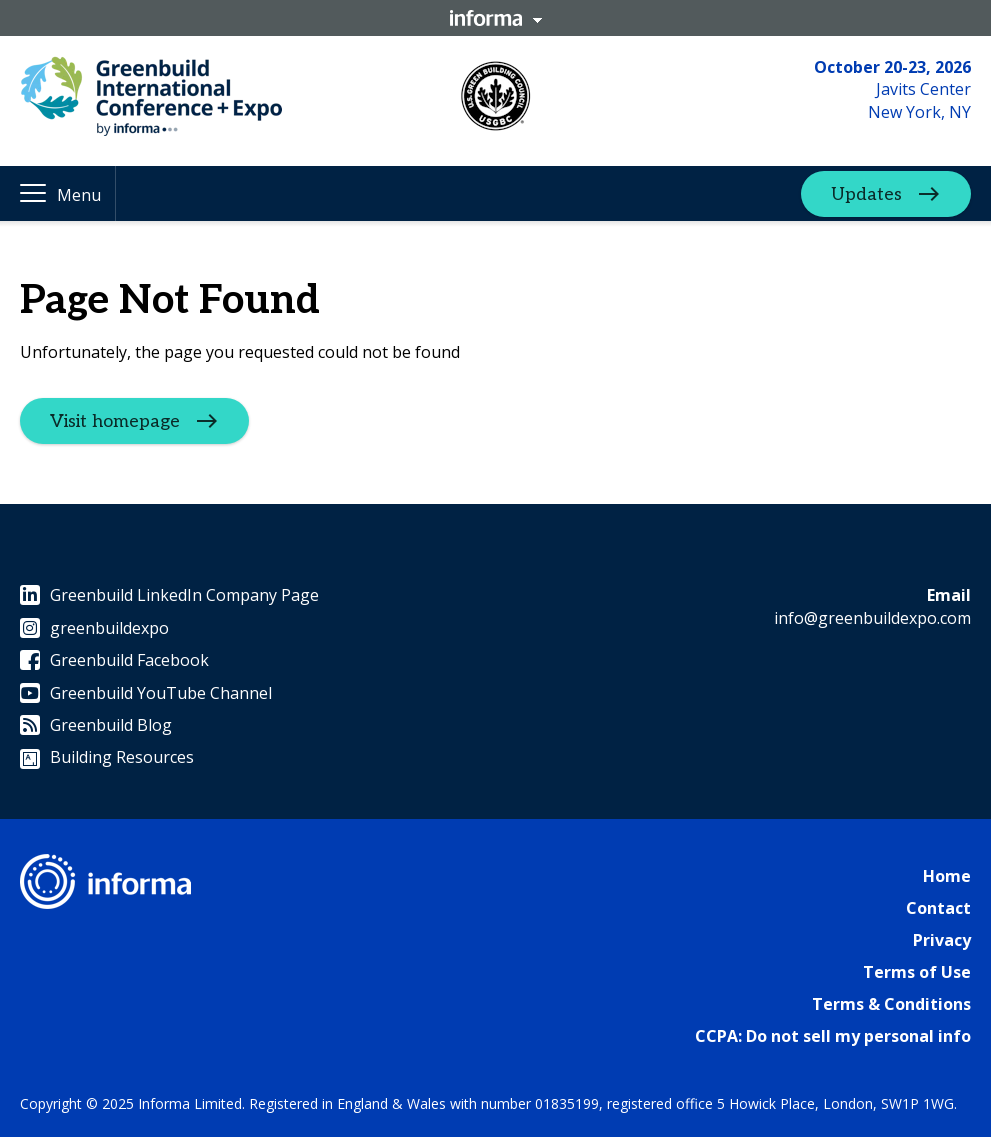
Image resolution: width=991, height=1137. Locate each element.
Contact (938, 908)
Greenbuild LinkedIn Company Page (169, 595)
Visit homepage (115, 421)
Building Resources (107, 757)
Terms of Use (917, 972)
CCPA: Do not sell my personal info (833, 1036)
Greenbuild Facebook (114, 660)
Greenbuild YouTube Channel (146, 693)
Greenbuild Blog (96, 725)
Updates (866, 193)
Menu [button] (79, 195)
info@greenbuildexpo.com (872, 618)
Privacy (942, 940)
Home (947, 876)
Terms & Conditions (891, 1004)
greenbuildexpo (94, 628)
